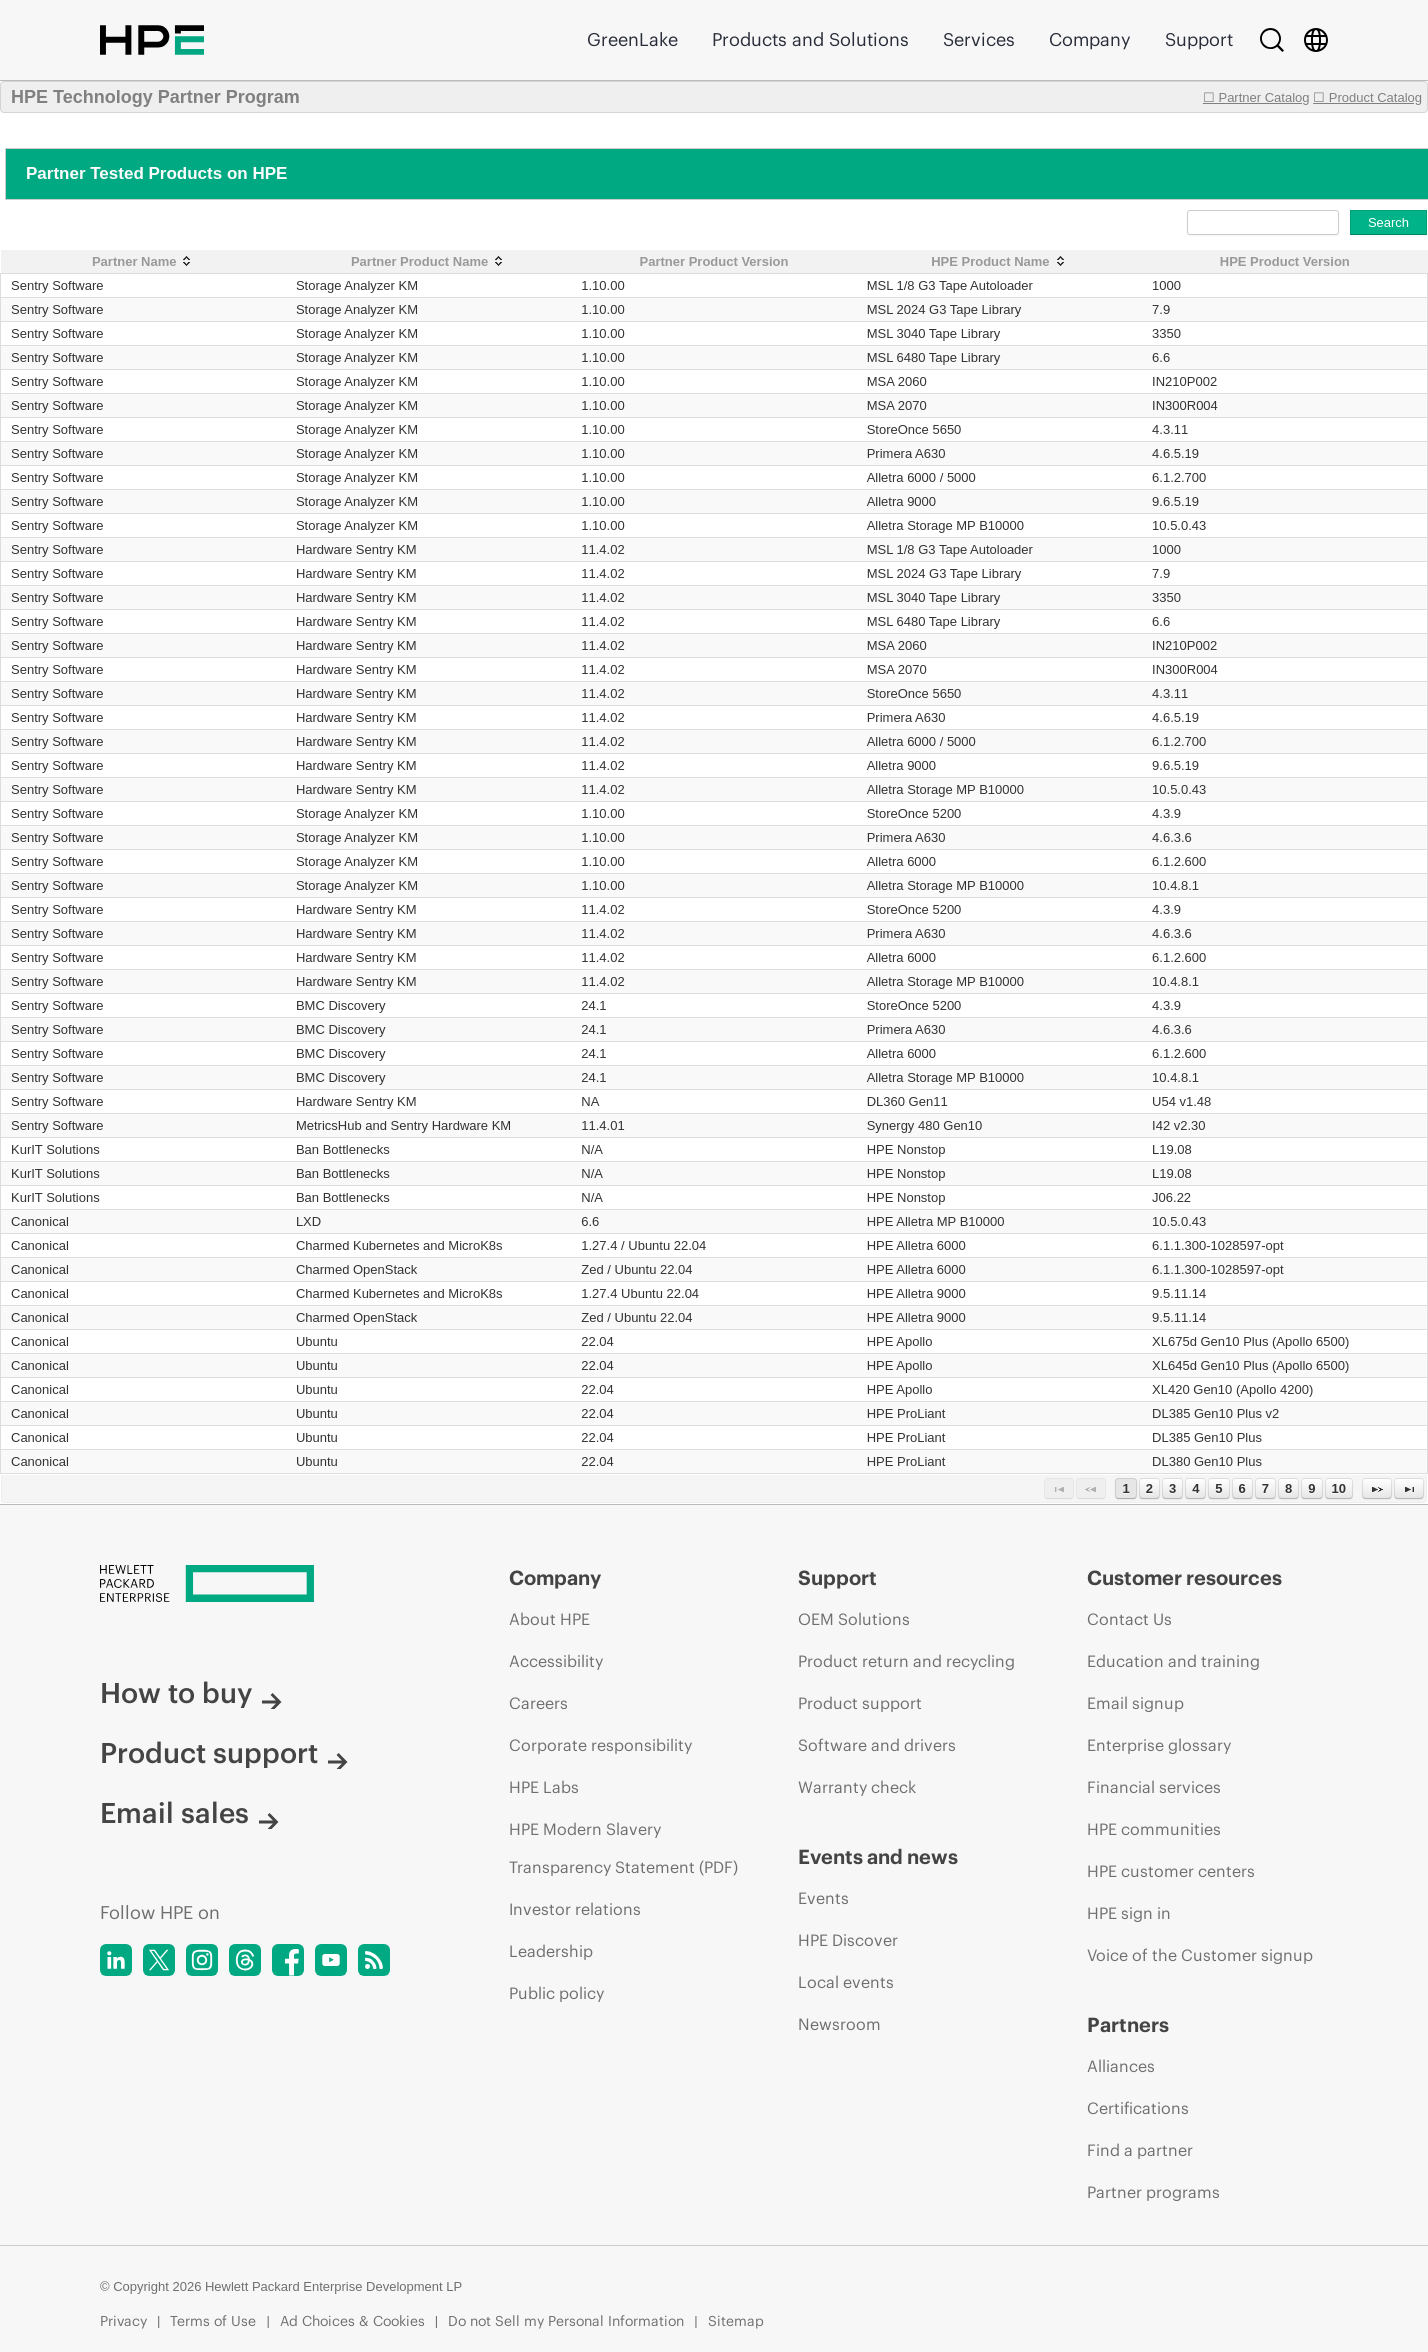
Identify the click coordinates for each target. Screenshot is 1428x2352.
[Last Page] (1409, 1488)
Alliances (1121, 2066)
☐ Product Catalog (1367, 97)
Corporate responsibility (600, 1745)
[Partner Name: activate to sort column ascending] (143, 262)
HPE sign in (1129, 1913)
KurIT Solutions (55, 1149)
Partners (1128, 2024)
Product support (224, 1753)
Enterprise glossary (1159, 1745)
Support (1199, 39)
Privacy (123, 2321)
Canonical (40, 1221)
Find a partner (1140, 2150)
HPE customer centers (1171, 1871)
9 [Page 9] (1311, 1488)
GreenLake (632, 39)
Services (979, 39)
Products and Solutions (810, 39)
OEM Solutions (854, 1619)
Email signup (1135, 1703)
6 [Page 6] (1242, 1488)
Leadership (551, 1951)
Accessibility (556, 1661)
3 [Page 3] (1172, 1488)
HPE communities (1154, 1829)
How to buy (191, 1693)
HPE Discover (848, 1940)
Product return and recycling (906, 1661)
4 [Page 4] (1195, 1488)
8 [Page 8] (1288, 1488)
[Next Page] (1377, 1488)
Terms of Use (213, 2321)
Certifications (1138, 2108)
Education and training (1173, 1661)
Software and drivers (877, 1745)
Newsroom (839, 2024)
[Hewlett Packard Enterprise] (267, 1585)
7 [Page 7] (1265, 1488)
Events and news (878, 1856)
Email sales (189, 1813)
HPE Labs (544, 1787)
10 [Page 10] (1339, 1488)
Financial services (1154, 1787)
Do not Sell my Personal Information (566, 2321)
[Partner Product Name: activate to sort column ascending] (428, 262)
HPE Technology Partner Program (155, 97)
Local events (846, 1982)
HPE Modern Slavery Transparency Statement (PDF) (623, 1848)
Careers (538, 1703)
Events (823, 1898)
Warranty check (857, 1787)
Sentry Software (57, 285)
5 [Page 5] (1218, 1488)
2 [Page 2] (1149, 1488)
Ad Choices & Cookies (352, 2321)
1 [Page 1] (1125, 1488)
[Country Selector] (1316, 40)
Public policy (556, 1993)
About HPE (549, 1619)
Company (1090, 39)
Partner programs (1153, 2192)
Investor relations (575, 1909)
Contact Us (1129, 1619)
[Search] (1272, 40)
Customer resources (1184, 1577)
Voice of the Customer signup (1200, 1955)
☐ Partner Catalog (1256, 97)
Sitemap (736, 2321)
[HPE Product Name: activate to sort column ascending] (999, 262)
